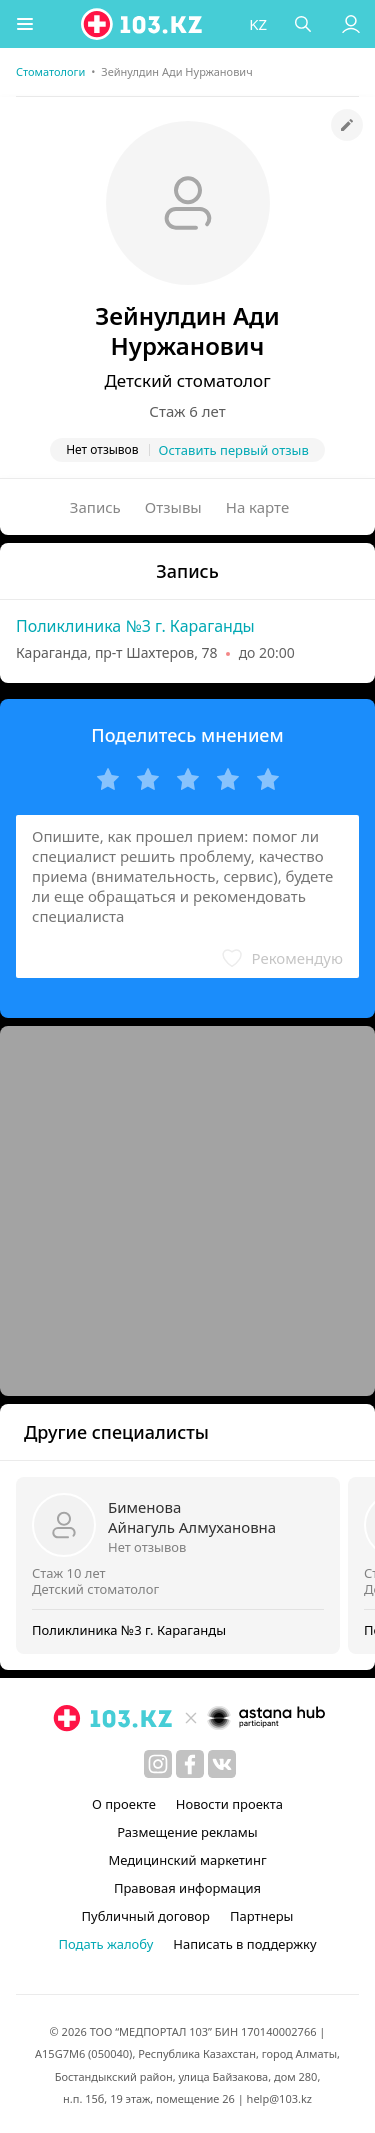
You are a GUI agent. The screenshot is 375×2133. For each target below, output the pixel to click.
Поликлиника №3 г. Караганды (135, 626)
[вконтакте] (222, 1764)
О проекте (124, 1804)
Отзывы (173, 507)
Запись (95, 507)
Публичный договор (146, 1916)
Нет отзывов (147, 1547)
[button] (25, 24)
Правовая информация (187, 1888)
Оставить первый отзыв (234, 450)
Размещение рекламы (187, 1832)
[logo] (143, 24)
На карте (257, 507)
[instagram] (158, 1764)
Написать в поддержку (244, 1944)
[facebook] (190, 1764)
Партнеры (262, 1916)
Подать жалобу (105, 1944)
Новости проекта (229, 1804)
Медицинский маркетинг (187, 1860)
